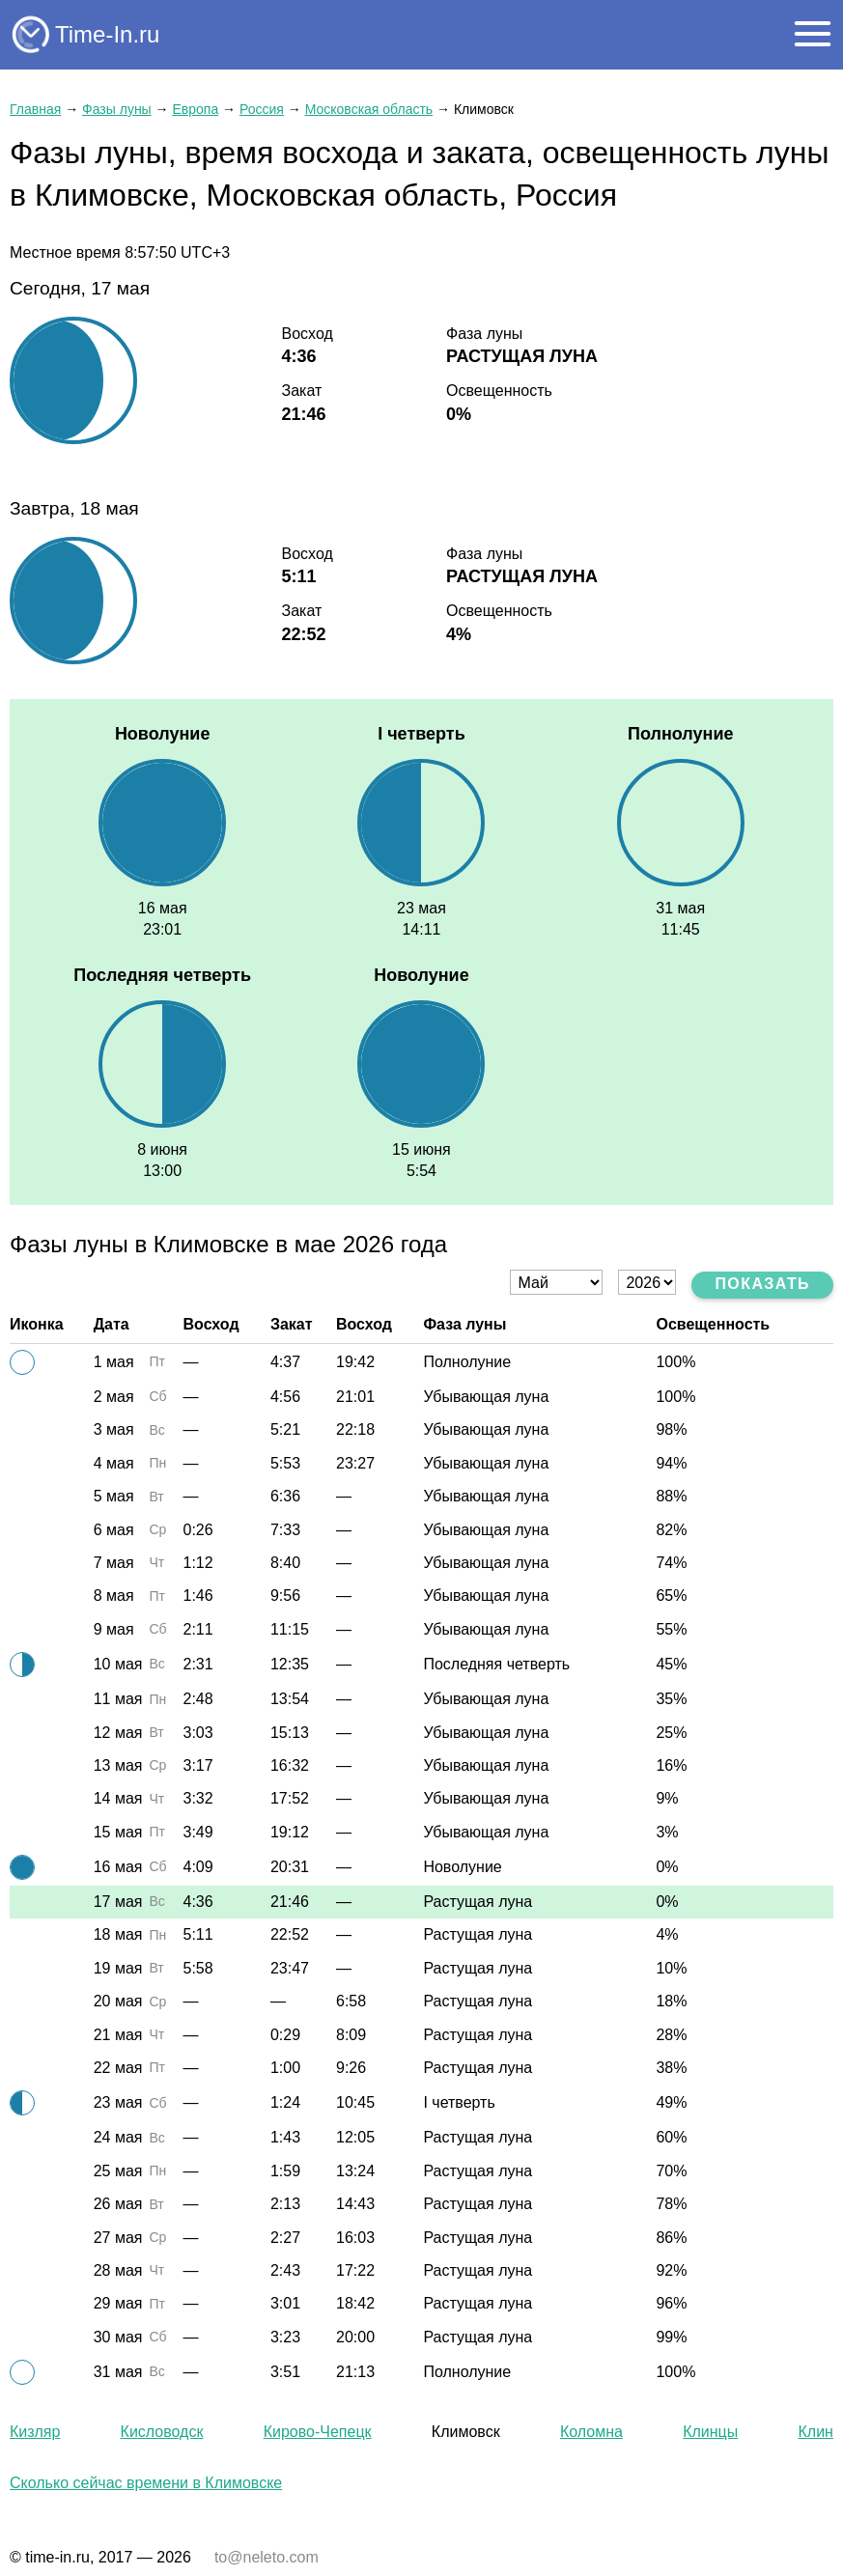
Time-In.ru (107, 34)
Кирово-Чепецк (318, 2431)
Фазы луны (117, 109)
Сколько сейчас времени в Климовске (146, 2483)
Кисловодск (162, 2431)
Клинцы (710, 2431)
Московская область (369, 109)
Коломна (591, 2431)
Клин (816, 2431)
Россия (261, 109)
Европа (195, 109)
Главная (35, 109)
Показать (762, 1283)
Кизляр (35, 2431)
